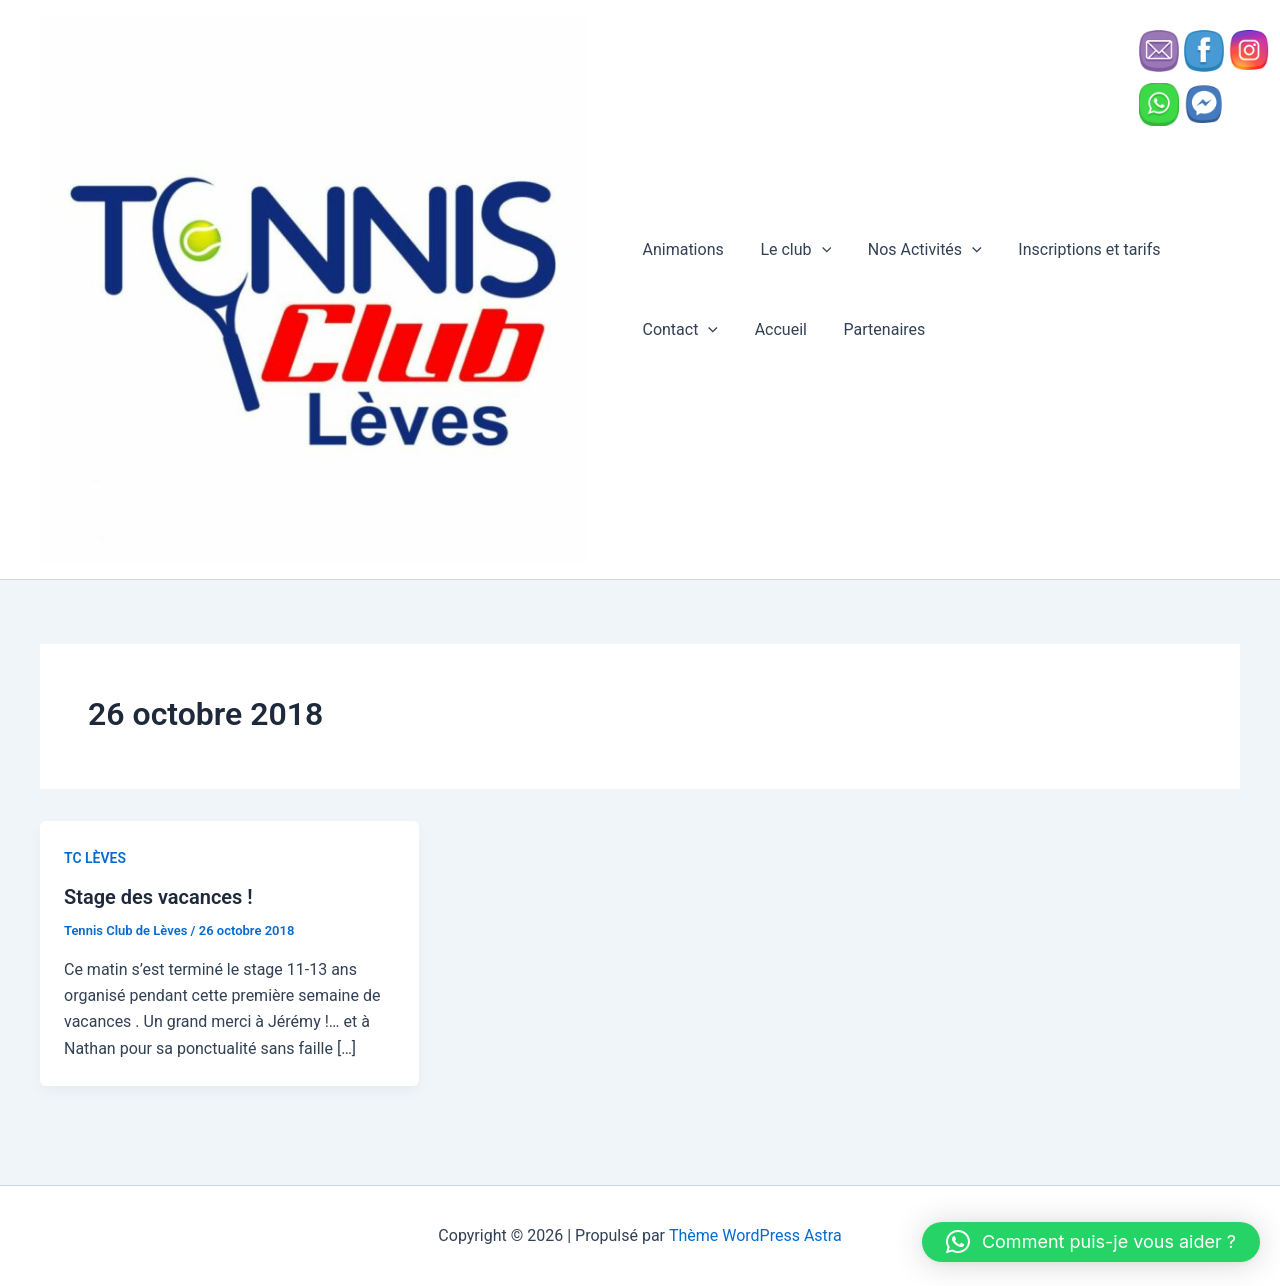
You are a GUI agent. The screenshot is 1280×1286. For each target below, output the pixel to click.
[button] (817, 251)
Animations (682, 250)
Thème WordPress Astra (755, 1235)
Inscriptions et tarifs (1075, 250)
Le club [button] (791, 251)
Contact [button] (680, 331)
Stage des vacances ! (158, 900)
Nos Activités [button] (915, 251)
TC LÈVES (95, 860)
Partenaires (875, 330)
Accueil (776, 330)
